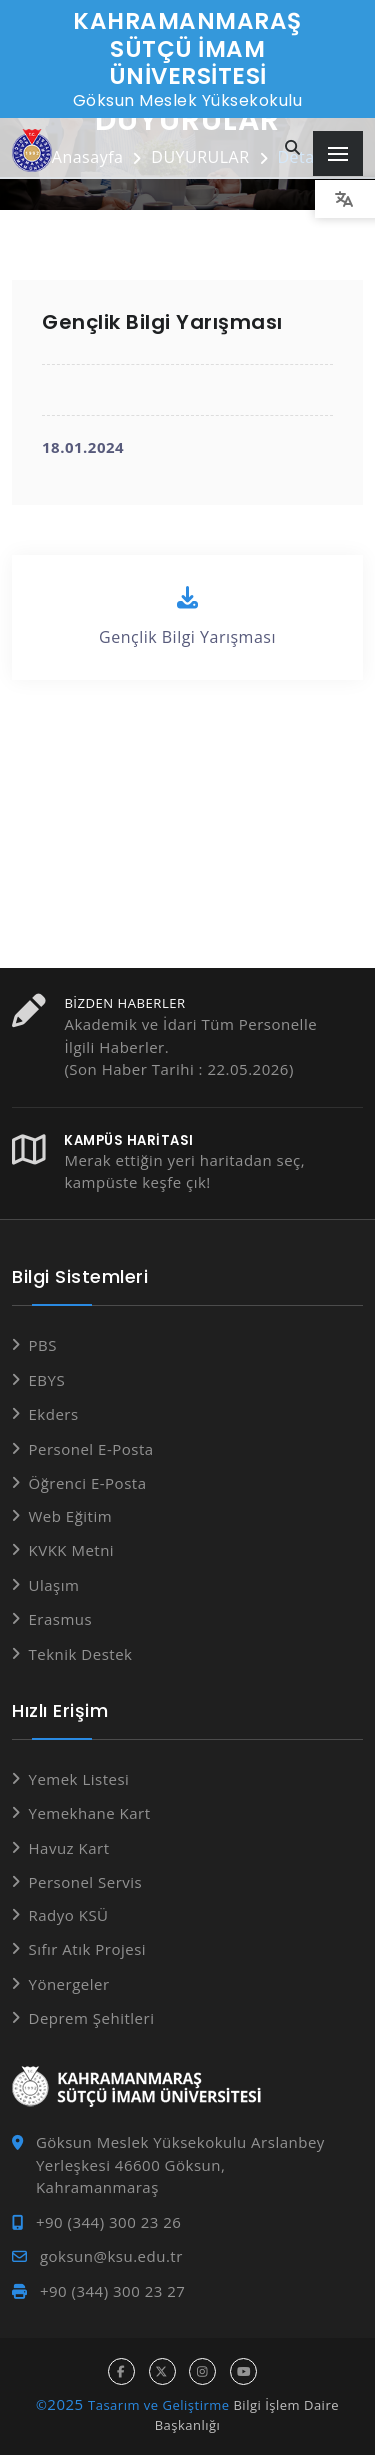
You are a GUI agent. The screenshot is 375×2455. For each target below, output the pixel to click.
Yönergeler (69, 1984)
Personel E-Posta (91, 1449)
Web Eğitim (71, 1516)
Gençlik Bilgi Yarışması (187, 617)
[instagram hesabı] (202, 2371)
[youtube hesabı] (243, 2371)
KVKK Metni (72, 1550)
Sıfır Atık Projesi (88, 1949)
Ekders (54, 1414)
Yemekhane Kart (90, 1813)
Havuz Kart (69, 1848)
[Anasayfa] (32, 150)
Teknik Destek (81, 1654)
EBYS (47, 1380)
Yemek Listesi (79, 1779)
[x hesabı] (162, 2371)
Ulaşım (54, 1585)
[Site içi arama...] (293, 148)
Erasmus (61, 1619)
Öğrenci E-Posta (88, 1483)
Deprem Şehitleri (92, 2018)
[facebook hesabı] (121, 2371)
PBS (43, 1345)
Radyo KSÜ (69, 1915)
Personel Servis (86, 1882)
